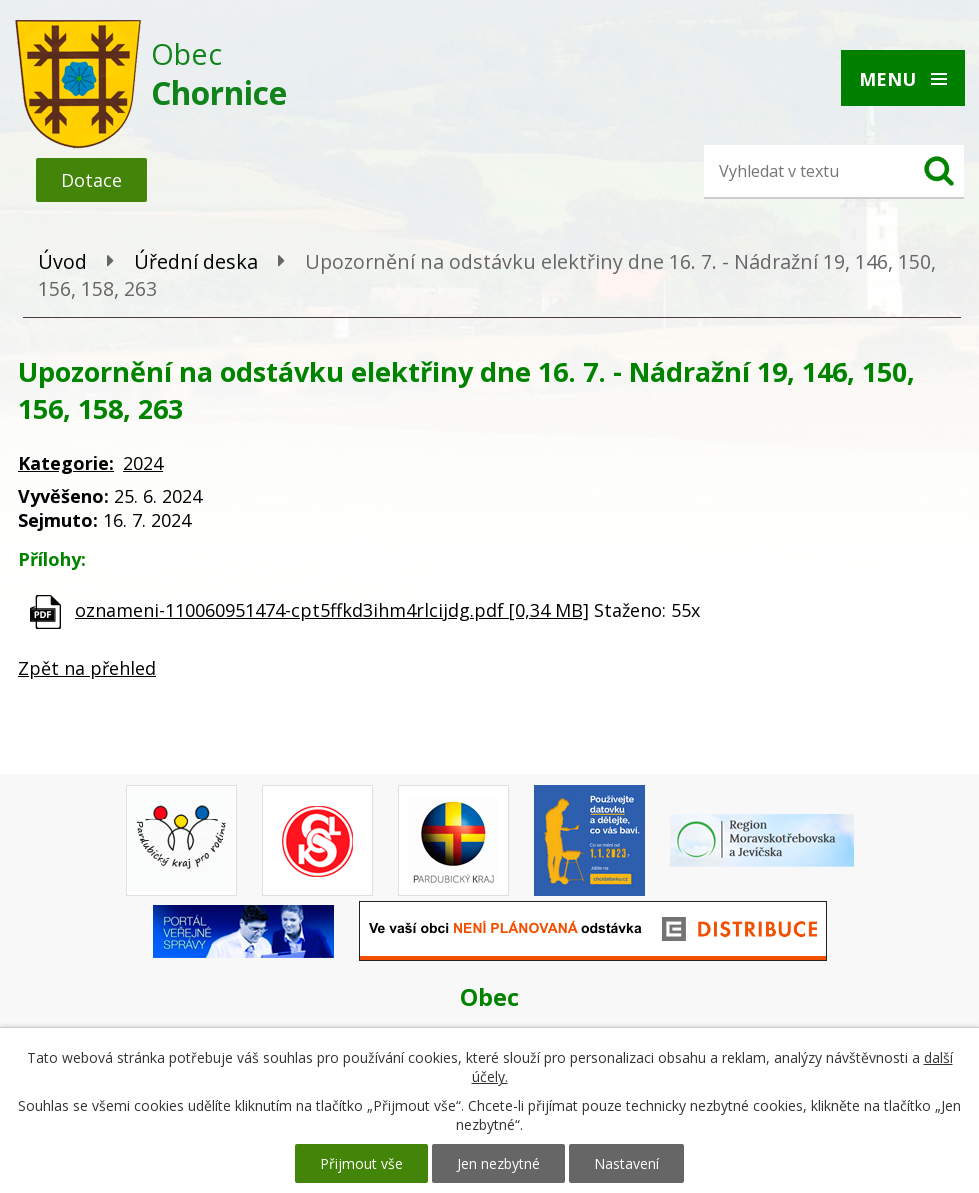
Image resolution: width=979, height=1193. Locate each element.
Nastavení (626, 1163)
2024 (143, 463)
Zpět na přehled (87, 668)
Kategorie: (66, 463)
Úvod (62, 261)
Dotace (91, 180)
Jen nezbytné (498, 1163)
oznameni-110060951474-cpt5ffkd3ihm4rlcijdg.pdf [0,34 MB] (332, 610)
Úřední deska (196, 261)
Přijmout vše (361, 1163)
